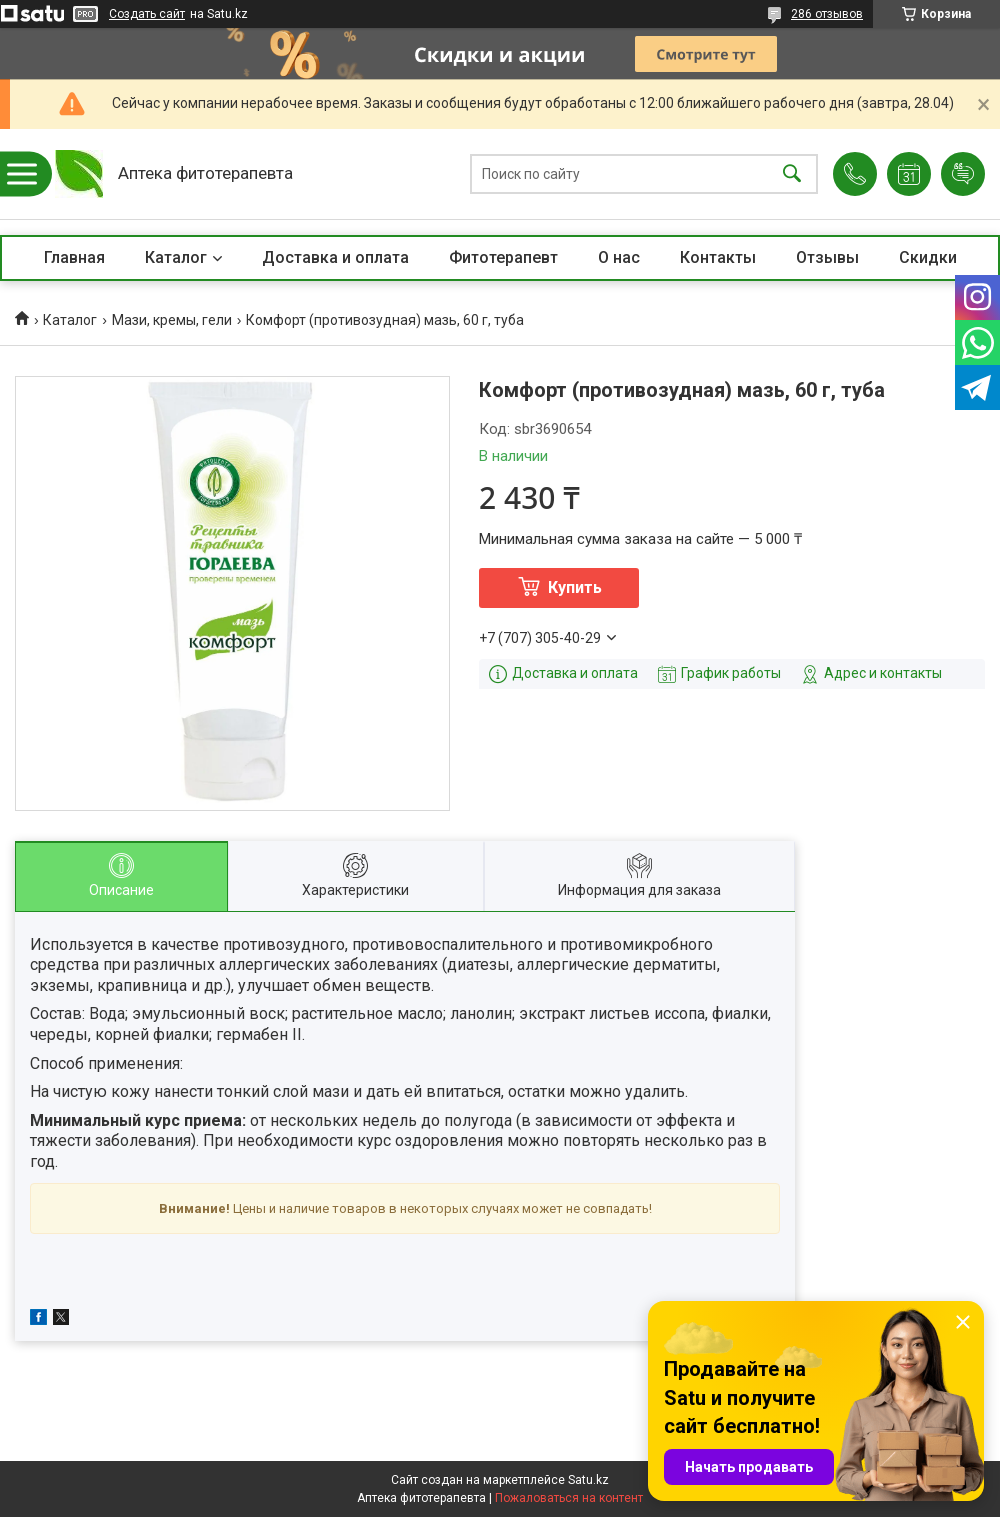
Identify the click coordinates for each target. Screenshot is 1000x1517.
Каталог (176, 257)
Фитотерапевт (503, 257)
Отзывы (827, 257)
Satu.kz (588, 1480)
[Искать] (792, 174)
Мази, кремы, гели (172, 320)
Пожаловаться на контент (569, 1498)
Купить (575, 587)
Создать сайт (147, 14)
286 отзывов (827, 14)
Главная (74, 257)
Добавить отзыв (963, 174)
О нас (619, 257)
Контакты (718, 257)
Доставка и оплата (335, 257)
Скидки (928, 257)
